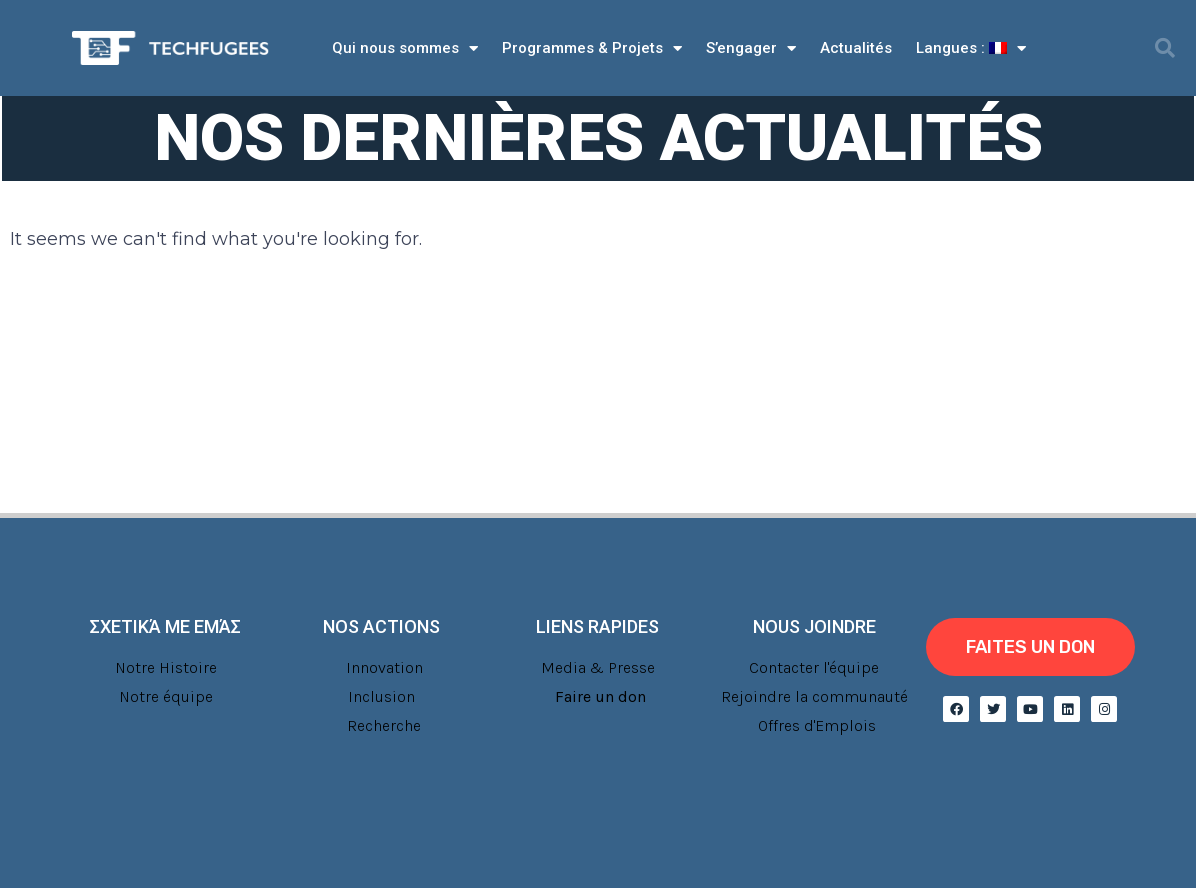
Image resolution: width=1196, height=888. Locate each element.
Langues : (971, 48)
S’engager (751, 48)
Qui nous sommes (405, 48)
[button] (1165, 48)
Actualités (856, 48)
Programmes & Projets (592, 48)
